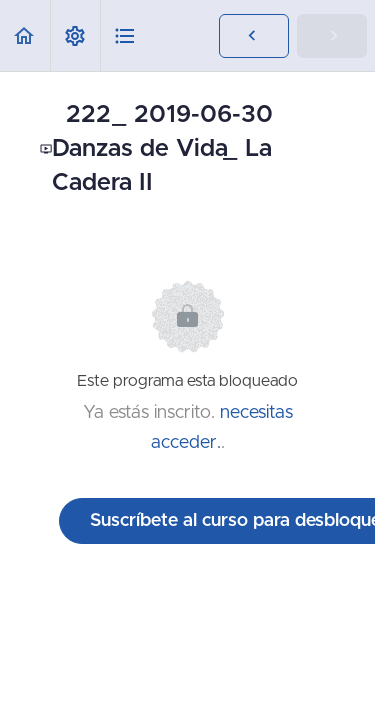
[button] (25, 35)
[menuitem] (75, 35)
